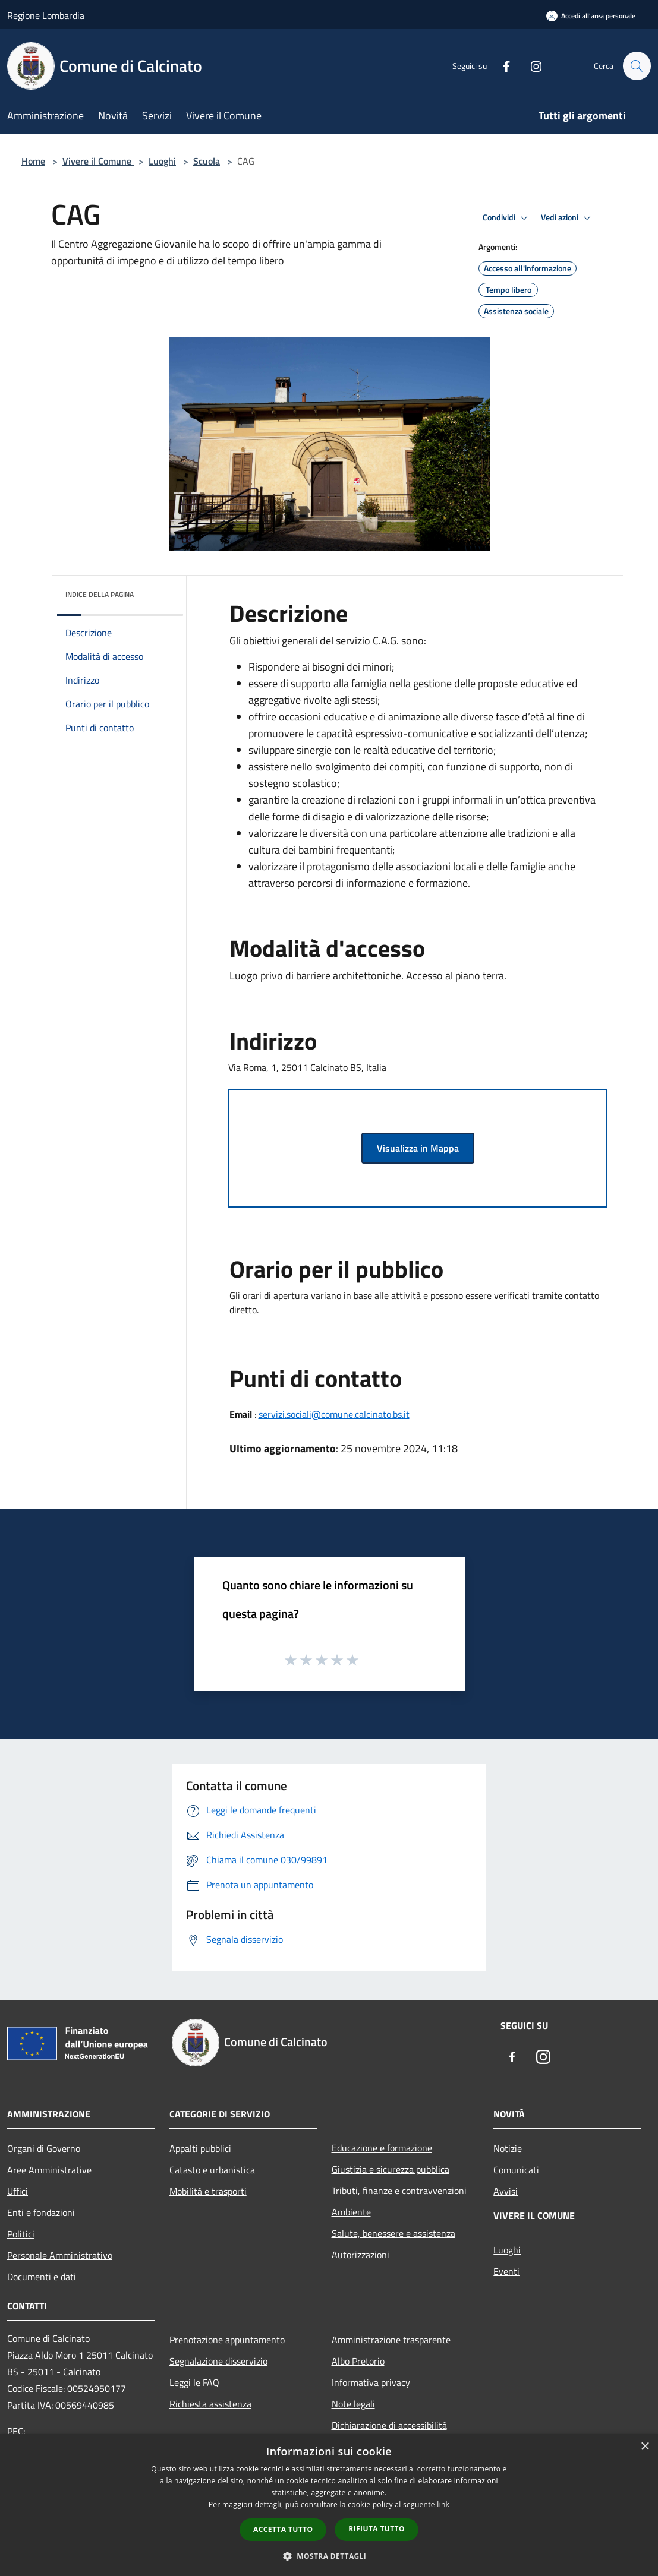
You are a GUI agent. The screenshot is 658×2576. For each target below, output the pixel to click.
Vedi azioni (567, 218)
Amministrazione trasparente (391, 2339)
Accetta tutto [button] (283, 2529)
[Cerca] (636, 66)
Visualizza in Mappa (418, 1148)
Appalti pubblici (200, 2148)
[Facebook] (501, 66)
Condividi (507, 218)
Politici (20, 2234)
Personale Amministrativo (59, 2255)
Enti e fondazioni (41, 2212)
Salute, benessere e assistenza (393, 2233)
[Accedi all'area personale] (591, 16)
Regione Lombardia (45, 15)
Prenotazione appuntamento (227, 2339)
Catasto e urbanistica (212, 2170)
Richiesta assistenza (210, 2404)
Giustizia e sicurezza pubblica (390, 2169)
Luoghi (162, 161)
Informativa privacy (371, 2382)
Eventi (506, 2271)
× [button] (644, 2446)
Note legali (353, 2404)
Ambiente (351, 2212)
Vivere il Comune (98, 161)
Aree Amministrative (49, 2170)
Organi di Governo (43, 2148)
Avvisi (505, 2191)
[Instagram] (531, 66)
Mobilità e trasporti (208, 2191)
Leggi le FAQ (194, 2382)
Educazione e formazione (382, 2148)
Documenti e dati (41, 2277)
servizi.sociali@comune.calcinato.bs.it (334, 1414)
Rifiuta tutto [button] (376, 2529)
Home (33, 161)
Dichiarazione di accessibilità (389, 2425)
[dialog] (329, 2505)
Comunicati (516, 2170)
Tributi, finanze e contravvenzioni (399, 2190)
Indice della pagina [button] (99, 594)
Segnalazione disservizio (218, 2361)
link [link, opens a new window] (443, 2504)
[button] (329, 2556)
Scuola (206, 161)
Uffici (17, 2191)
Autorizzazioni (360, 2255)
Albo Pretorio (358, 2361)
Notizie (507, 2148)
